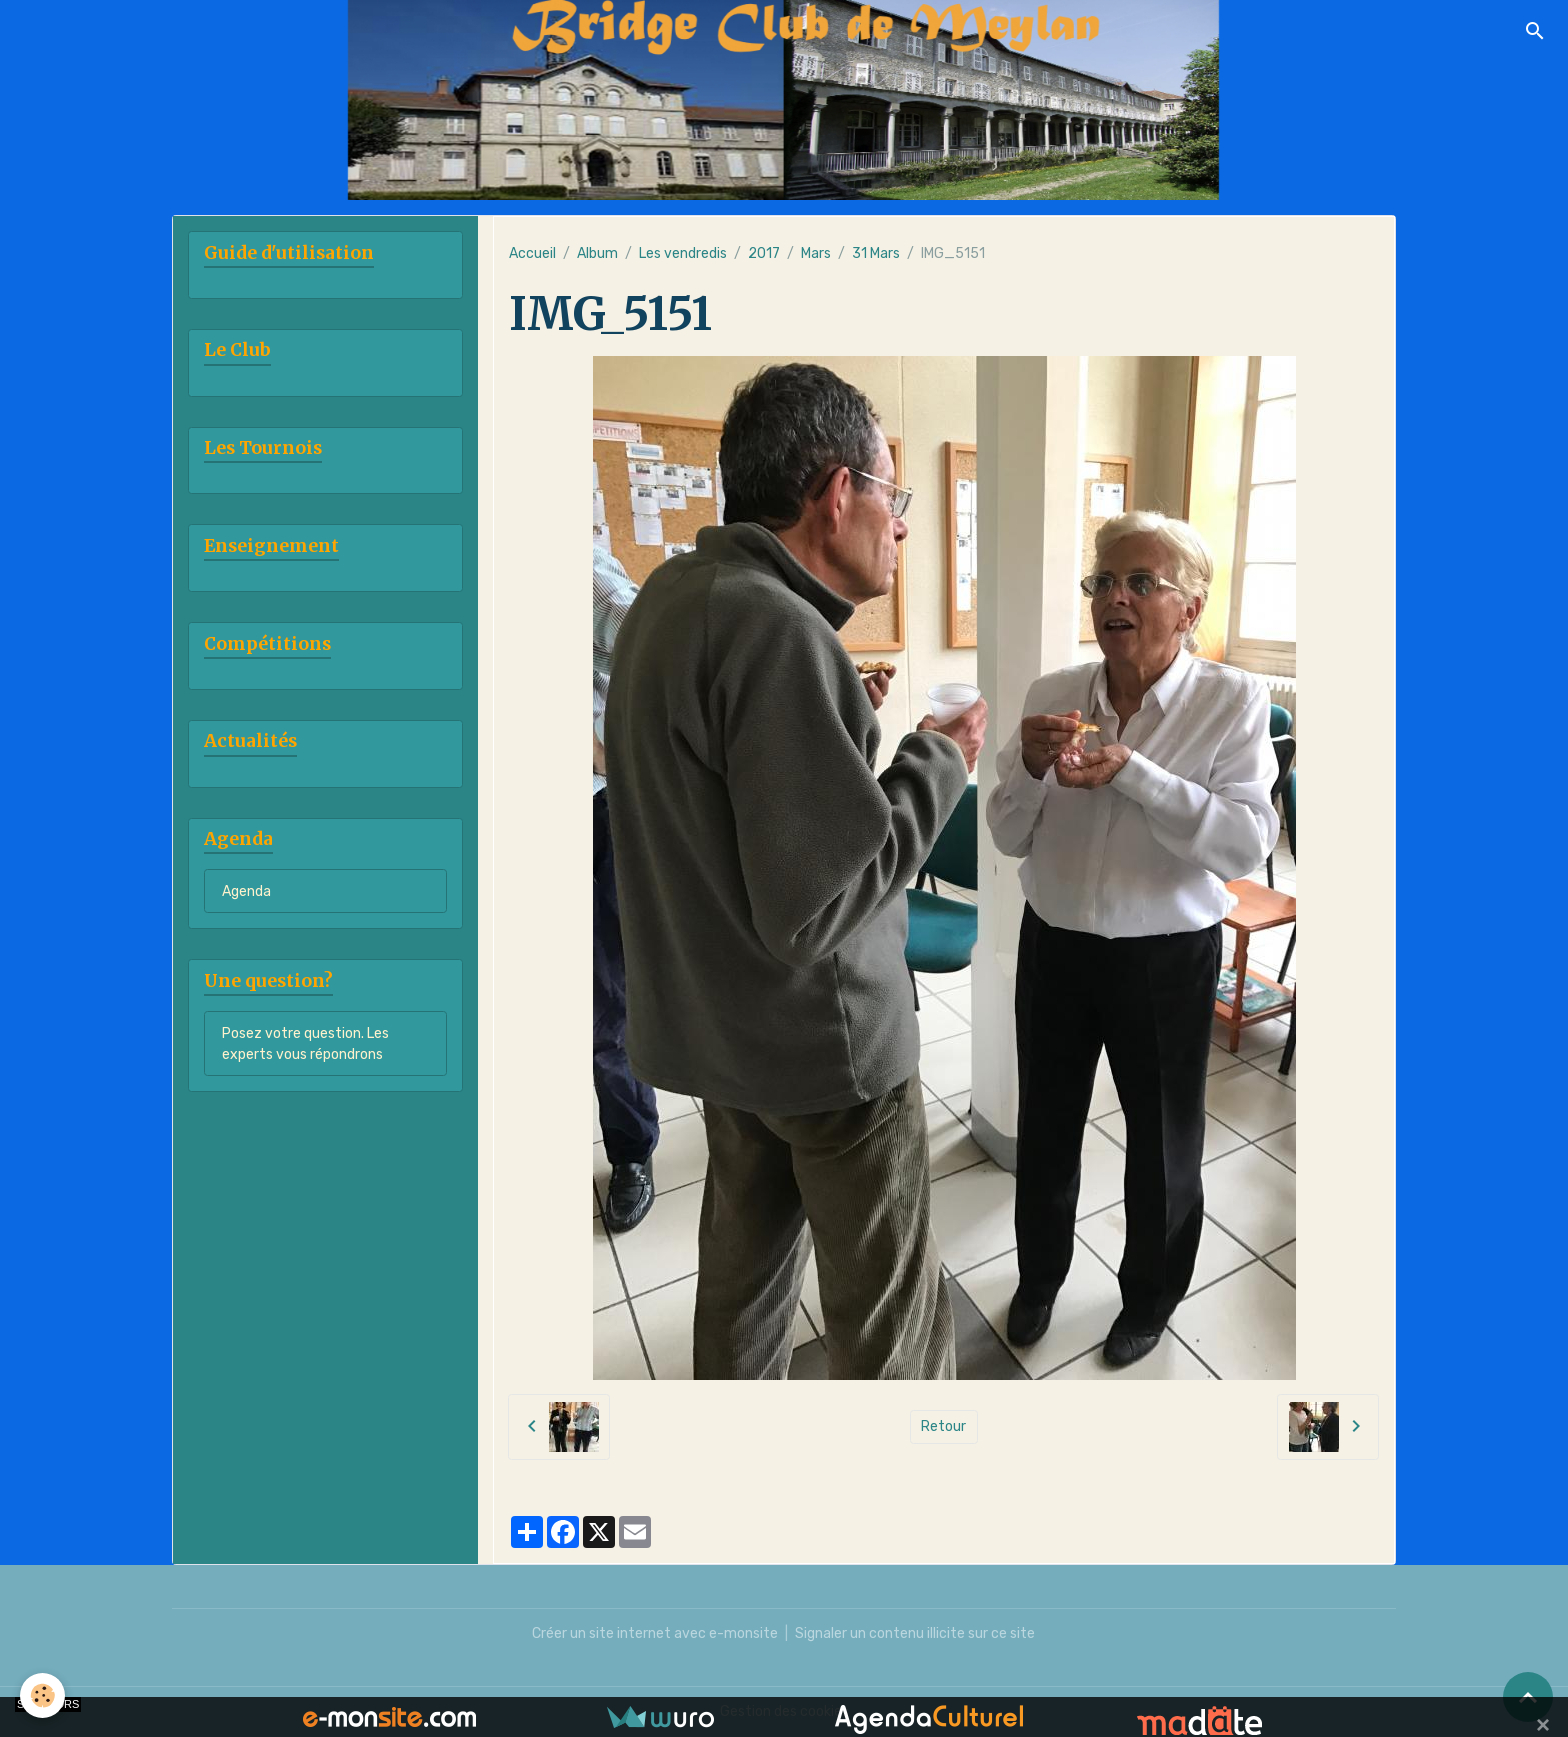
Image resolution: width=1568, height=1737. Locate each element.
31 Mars (876, 253)
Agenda (246, 891)
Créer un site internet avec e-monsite (655, 1633)
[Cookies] (42, 1695)
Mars (816, 253)
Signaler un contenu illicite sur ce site (915, 1633)
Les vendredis (683, 253)
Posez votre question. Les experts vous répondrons (305, 1044)
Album (597, 253)
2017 (764, 253)
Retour (943, 1426)
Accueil (532, 253)
